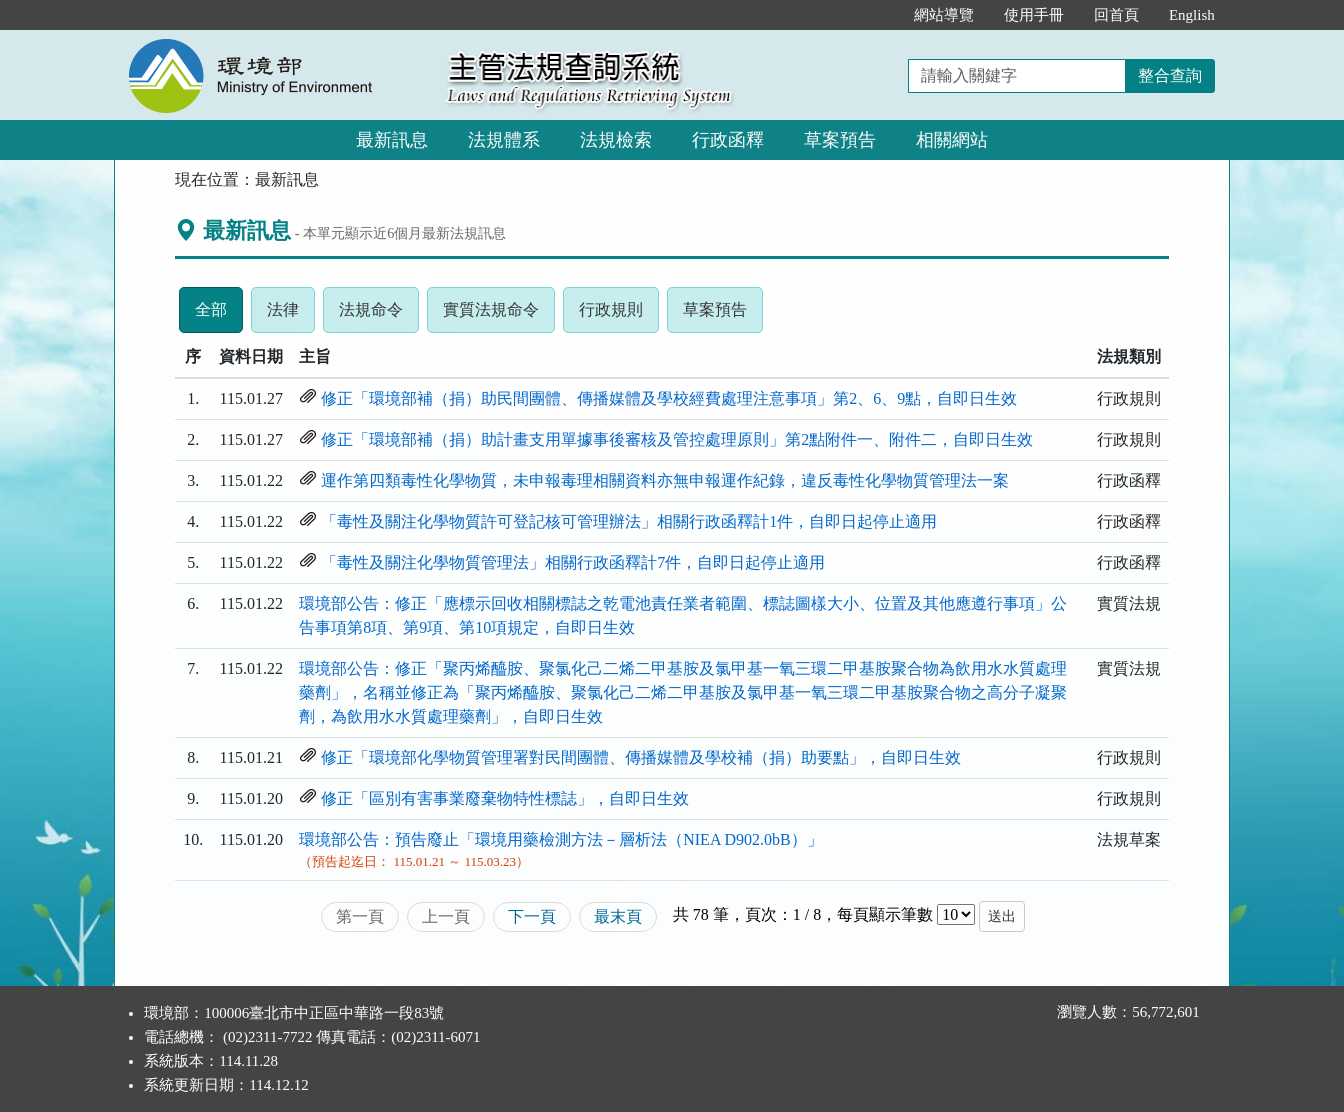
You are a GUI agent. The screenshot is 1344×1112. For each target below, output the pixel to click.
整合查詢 (1170, 75)
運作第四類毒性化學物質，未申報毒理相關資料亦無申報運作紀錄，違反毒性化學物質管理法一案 (665, 480)
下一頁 (532, 916)
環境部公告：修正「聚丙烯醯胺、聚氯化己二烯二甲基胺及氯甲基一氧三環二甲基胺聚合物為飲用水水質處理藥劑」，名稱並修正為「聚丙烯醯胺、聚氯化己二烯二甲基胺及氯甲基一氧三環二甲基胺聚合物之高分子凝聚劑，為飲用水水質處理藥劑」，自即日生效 (683, 692)
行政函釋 (728, 140)
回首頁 (1116, 15)
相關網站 (952, 140)
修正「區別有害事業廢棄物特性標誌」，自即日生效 (505, 798)
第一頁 (360, 916)
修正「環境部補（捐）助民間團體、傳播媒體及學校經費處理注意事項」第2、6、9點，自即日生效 (669, 398)
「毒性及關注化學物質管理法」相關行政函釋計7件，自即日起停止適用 (573, 562)
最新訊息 (392, 140)
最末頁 (618, 916)
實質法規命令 (499, 315)
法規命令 (379, 315)
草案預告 (840, 140)
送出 (1002, 916)
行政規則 (619, 315)
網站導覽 (944, 15)
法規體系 (504, 140)
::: (877, 15)
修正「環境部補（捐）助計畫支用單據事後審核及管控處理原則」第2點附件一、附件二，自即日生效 (677, 439)
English (1192, 15)
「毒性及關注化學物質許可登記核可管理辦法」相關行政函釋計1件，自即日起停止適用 (629, 521)
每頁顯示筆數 (885, 914)
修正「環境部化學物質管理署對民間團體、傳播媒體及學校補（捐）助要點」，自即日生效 (641, 757)
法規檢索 (616, 140)
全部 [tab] (219, 315)
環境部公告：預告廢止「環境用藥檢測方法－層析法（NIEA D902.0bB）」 (561, 839)
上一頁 (446, 916)
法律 (291, 315)
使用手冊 (1034, 15)
